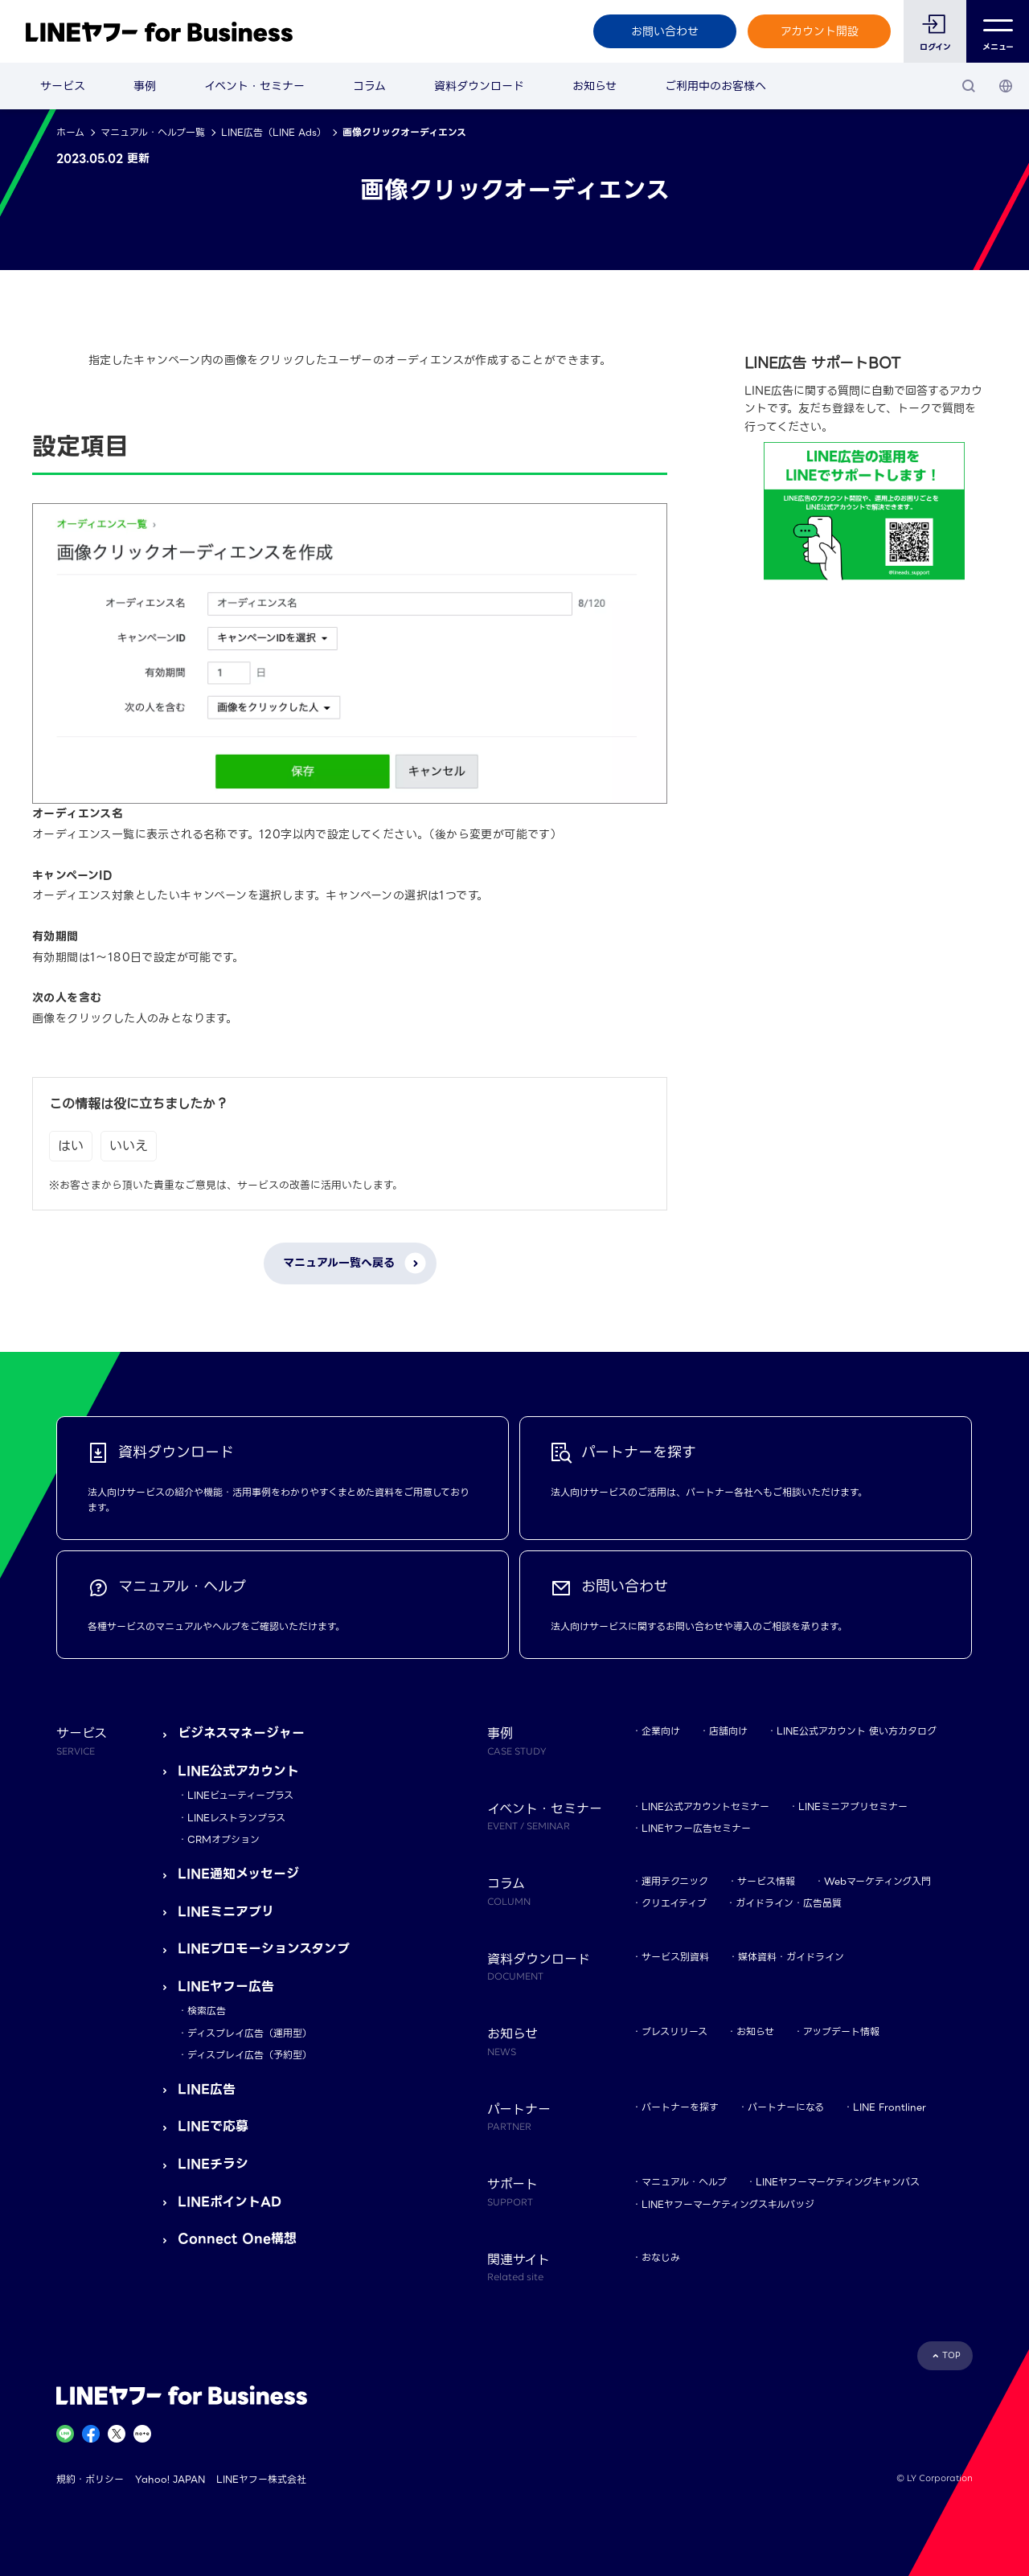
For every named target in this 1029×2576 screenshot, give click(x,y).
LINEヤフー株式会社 (261, 2479)
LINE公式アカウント (238, 1771)
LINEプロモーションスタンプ (264, 1949)
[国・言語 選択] (1005, 86)
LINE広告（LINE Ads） (273, 132)
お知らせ (594, 86)
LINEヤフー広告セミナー (696, 1828)
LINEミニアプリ (226, 1912)
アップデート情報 (841, 2031)
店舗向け (728, 1730)
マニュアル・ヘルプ (684, 2181)
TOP (951, 2355)
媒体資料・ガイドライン (791, 1956)
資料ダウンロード (479, 86)
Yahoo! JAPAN (170, 2479)
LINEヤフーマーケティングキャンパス (838, 2181)
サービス (62, 86)
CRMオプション (223, 1839)
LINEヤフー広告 (226, 1986)
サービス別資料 (675, 1956)
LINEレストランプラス (236, 1817)
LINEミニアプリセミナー (853, 1806)
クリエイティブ (674, 1902)
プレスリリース (674, 2031)
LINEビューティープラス (240, 1795)
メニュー (998, 32)
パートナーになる (786, 2107)
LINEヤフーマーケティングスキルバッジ (728, 2204)
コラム (369, 86)
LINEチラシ (213, 2164)
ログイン (935, 47)
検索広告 (206, 2010)
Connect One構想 (237, 2239)
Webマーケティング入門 (877, 1881)
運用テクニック (675, 1881)
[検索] (968, 86)
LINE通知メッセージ (238, 1874)
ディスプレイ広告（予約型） (249, 2054)
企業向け (661, 1730)
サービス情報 (766, 1881)
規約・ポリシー (90, 2479)
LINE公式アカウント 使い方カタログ (857, 1730)
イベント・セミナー (254, 86)
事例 (144, 86)
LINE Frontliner (889, 2107)
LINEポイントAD (229, 2202)
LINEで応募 (213, 2126)
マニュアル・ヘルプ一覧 (152, 132)
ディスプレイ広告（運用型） (249, 2033)
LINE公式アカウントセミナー (705, 1806)
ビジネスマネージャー (241, 1733)
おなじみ (661, 2257)
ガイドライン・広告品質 (789, 1902)
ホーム (70, 132)
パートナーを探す (680, 2107)
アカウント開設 (820, 31)
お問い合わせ (665, 31)
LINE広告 (207, 2089)
